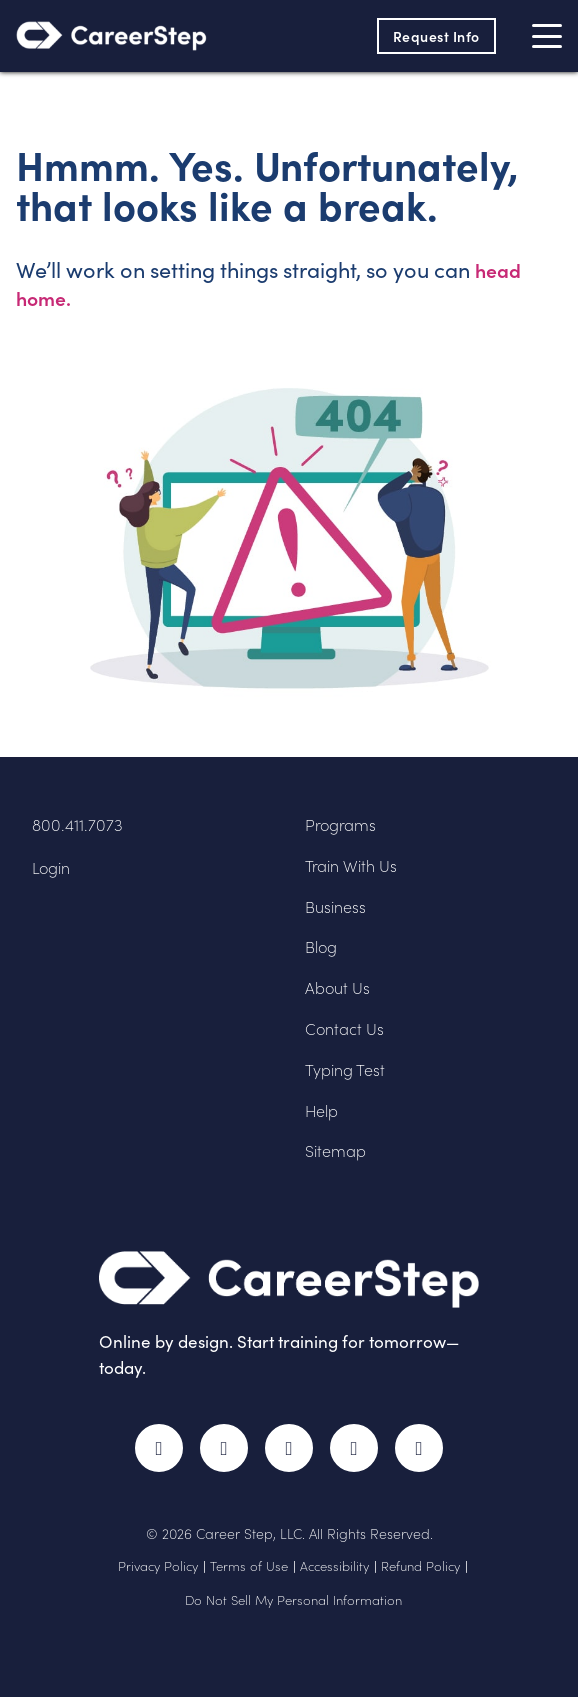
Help (323, 1112)
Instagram (289, 1451)
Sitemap (338, 1152)
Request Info (433, 36)
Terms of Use (249, 1571)
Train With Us (355, 867)
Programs (342, 826)
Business (338, 908)
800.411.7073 (78, 826)
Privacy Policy (158, 1571)
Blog (323, 948)
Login (53, 869)
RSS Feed (429, 1460)
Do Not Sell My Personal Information (293, 1605)
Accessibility (334, 1571)
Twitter (221, 1451)
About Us (340, 989)
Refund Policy (420, 1571)
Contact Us (347, 1030)
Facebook (153, 1451)
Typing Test (347, 1071)
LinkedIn (357, 1451)
